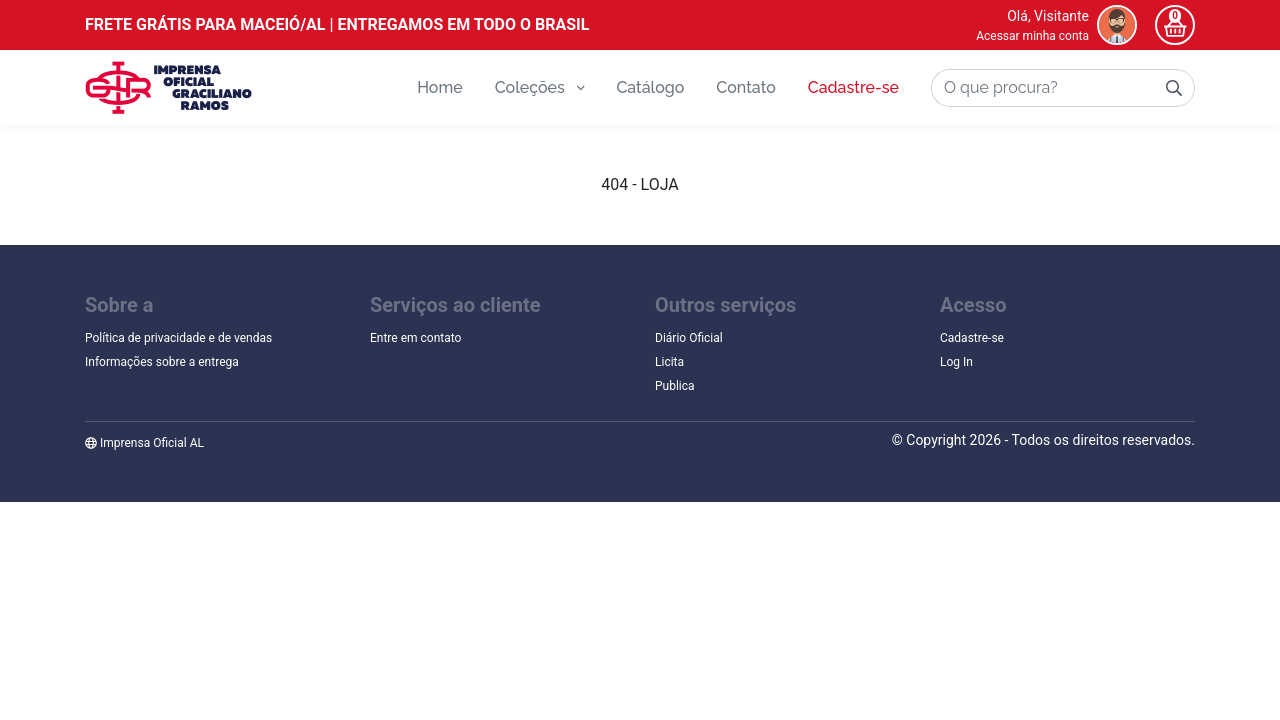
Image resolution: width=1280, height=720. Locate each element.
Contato (745, 87)
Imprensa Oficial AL (144, 443)
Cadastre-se (853, 87)
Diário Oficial (689, 338)
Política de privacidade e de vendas (178, 338)
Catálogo (650, 87)
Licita (669, 362)
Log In (956, 362)
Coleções (540, 87)
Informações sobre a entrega (162, 362)
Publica (675, 386)
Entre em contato (415, 338)
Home (440, 87)
